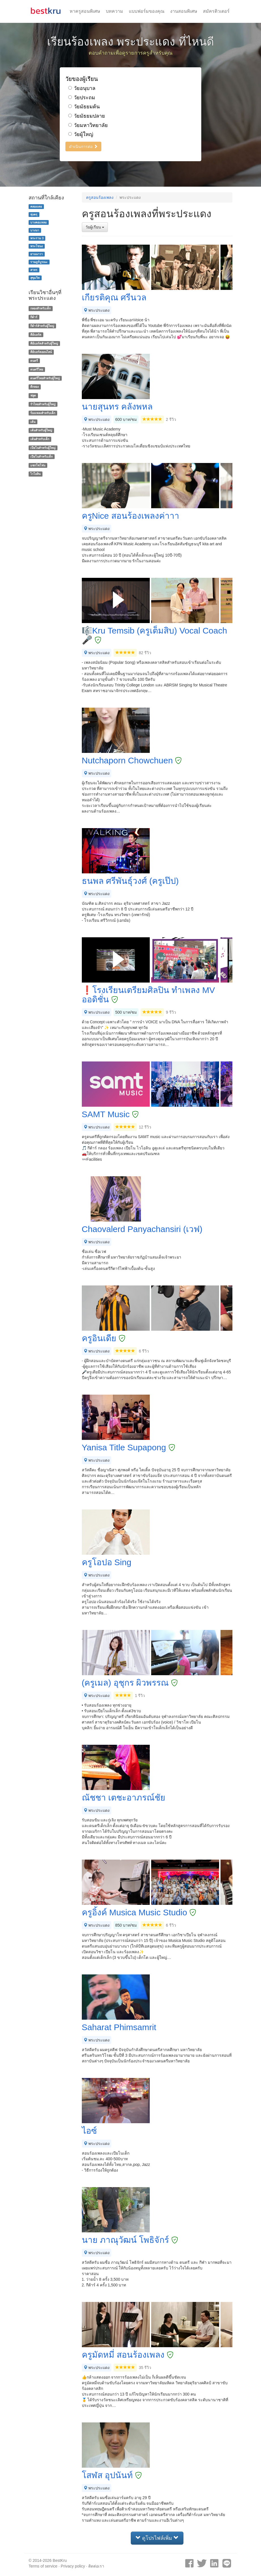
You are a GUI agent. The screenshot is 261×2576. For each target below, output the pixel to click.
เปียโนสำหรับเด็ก (41, 456)
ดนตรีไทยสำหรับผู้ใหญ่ (45, 378)
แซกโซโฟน (37, 465)
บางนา (34, 230)
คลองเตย (36, 206)
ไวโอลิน (35, 474)
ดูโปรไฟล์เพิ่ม (157, 2538)
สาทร (33, 270)
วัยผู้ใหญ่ (80, 134)
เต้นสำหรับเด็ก (39, 439)
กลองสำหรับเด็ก (40, 308)
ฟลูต (33, 395)
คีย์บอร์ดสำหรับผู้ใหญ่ (44, 343)
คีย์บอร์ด (35, 334)
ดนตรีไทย (36, 369)
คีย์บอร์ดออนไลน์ (41, 352)
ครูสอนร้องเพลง (100, 197)
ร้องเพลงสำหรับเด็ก (42, 413)
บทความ (114, 11)
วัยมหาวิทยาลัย (88, 125)
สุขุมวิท (35, 277)
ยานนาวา (36, 254)
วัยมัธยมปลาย (86, 116)
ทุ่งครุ (33, 214)
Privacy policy (73, 2566)
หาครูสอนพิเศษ (85, 11)
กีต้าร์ (33, 317)
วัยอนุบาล (81, 88)
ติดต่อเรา (96, 2566)
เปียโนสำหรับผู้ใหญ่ (42, 447)
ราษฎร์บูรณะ (39, 262)
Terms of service (43, 2566)
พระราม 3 (37, 238)
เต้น (32, 421)
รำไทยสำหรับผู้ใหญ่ (42, 404)
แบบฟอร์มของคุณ (146, 11)
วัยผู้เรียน (94, 227)
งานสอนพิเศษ (183, 11)
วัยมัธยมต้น (84, 106)
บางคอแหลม (38, 222)
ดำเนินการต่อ (83, 146)
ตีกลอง (34, 387)
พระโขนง (36, 246)
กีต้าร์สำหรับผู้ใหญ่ (42, 326)
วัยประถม (81, 97)
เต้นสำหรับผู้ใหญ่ (41, 430)
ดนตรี (34, 360)
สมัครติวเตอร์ (216, 11)
